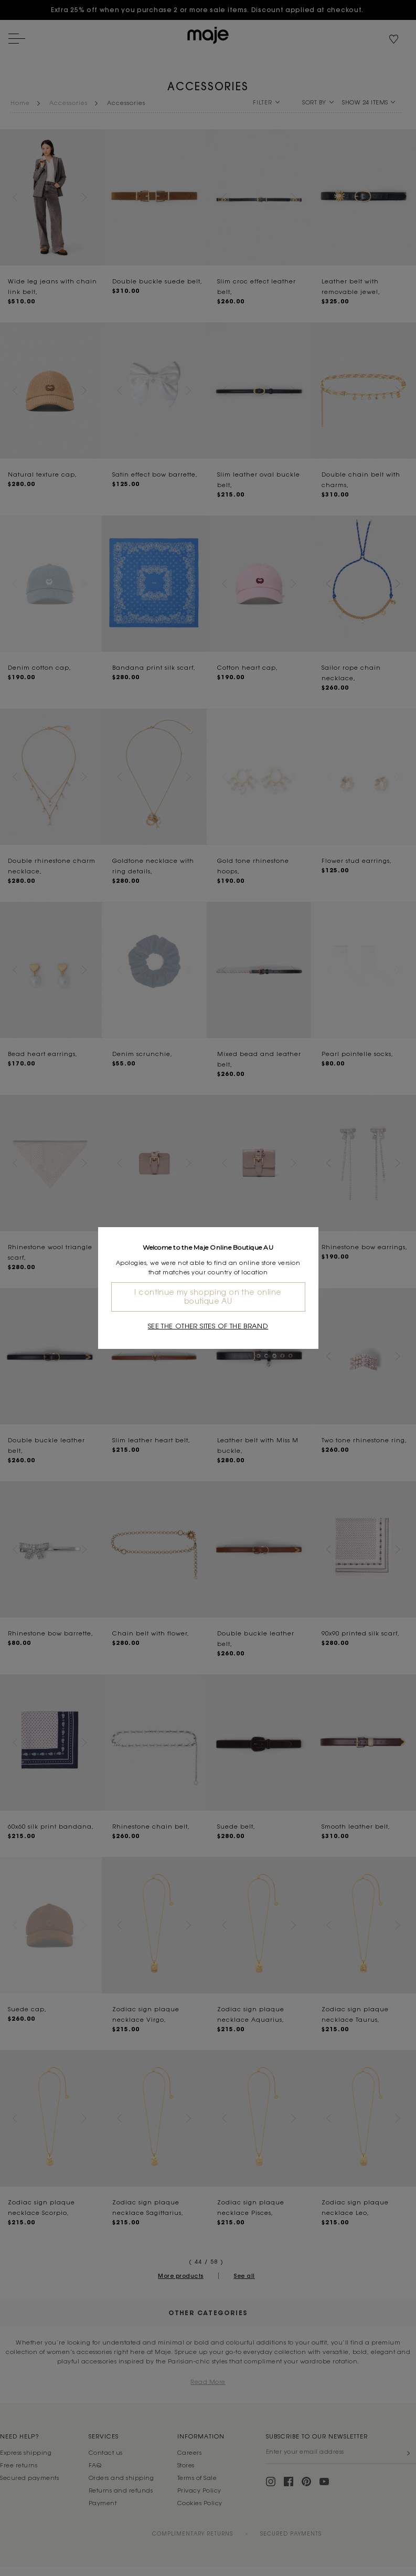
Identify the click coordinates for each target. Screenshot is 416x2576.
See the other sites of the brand (208, 1326)
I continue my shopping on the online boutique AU (207, 1296)
